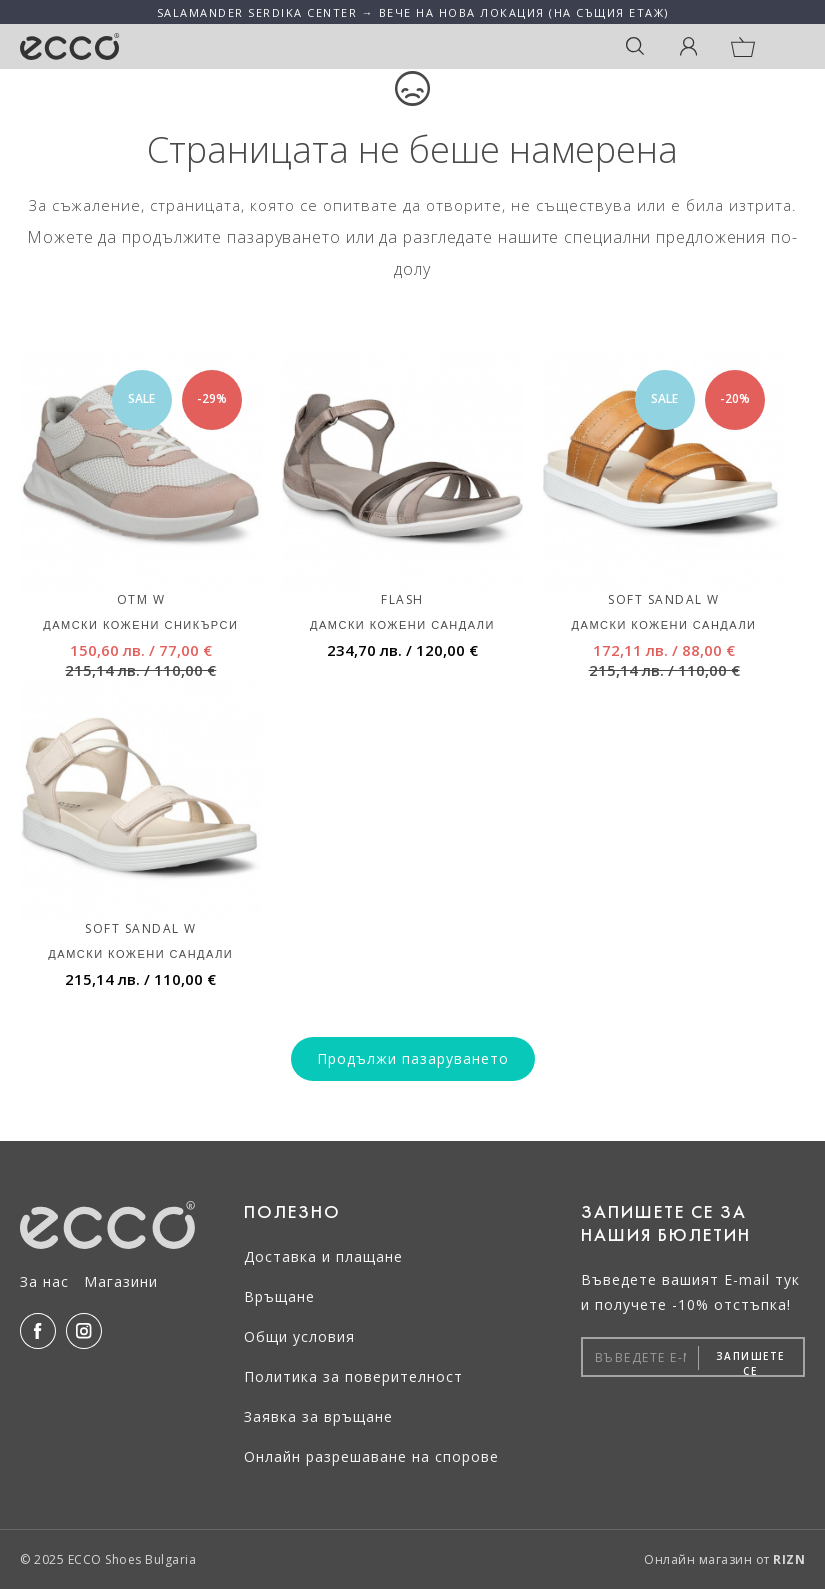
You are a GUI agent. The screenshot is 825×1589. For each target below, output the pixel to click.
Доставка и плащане (323, 1256)
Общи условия (299, 1336)
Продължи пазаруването (413, 1058)
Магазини (121, 1281)
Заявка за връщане (318, 1416)
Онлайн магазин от (724, 1559)
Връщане (279, 1296)
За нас (44, 1281)
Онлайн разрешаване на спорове (371, 1456)
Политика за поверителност (353, 1376)
